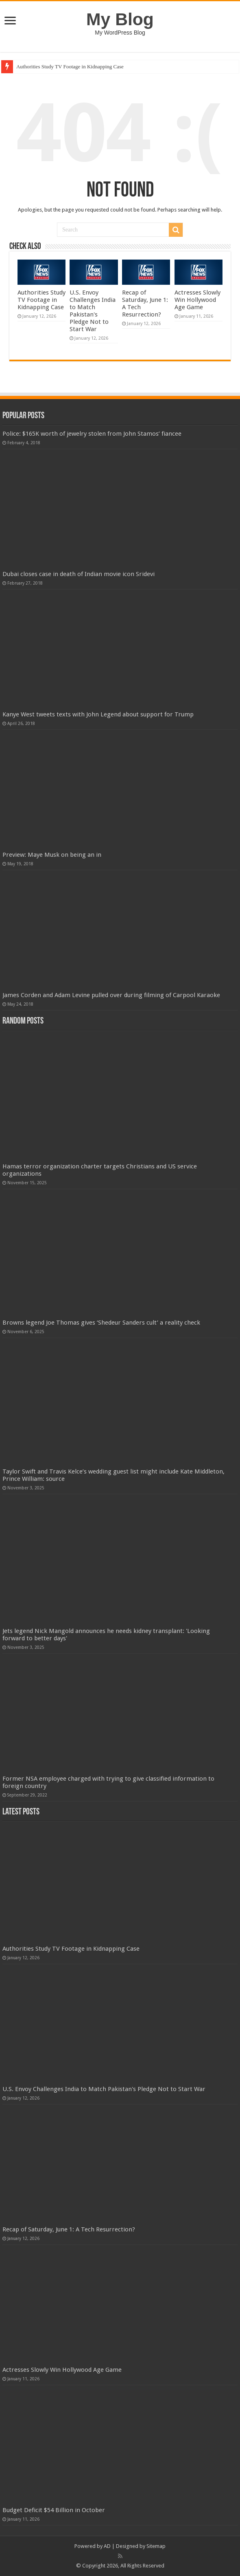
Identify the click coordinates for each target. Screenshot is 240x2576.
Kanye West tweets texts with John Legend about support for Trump (98, 714)
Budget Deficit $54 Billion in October (53, 2510)
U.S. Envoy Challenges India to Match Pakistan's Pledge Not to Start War (93, 311)
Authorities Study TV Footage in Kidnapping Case (70, 66)
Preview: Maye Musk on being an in (51, 854)
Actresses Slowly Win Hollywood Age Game (197, 300)
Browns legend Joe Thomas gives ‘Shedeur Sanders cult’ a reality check (101, 1322)
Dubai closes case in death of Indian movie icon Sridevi (78, 574)
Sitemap (156, 2546)
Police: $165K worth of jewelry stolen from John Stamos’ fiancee (91, 433)
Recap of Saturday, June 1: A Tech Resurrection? (68, 2229)
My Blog (120, 19)
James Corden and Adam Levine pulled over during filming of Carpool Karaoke (111, 995)
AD (107, 2546)
